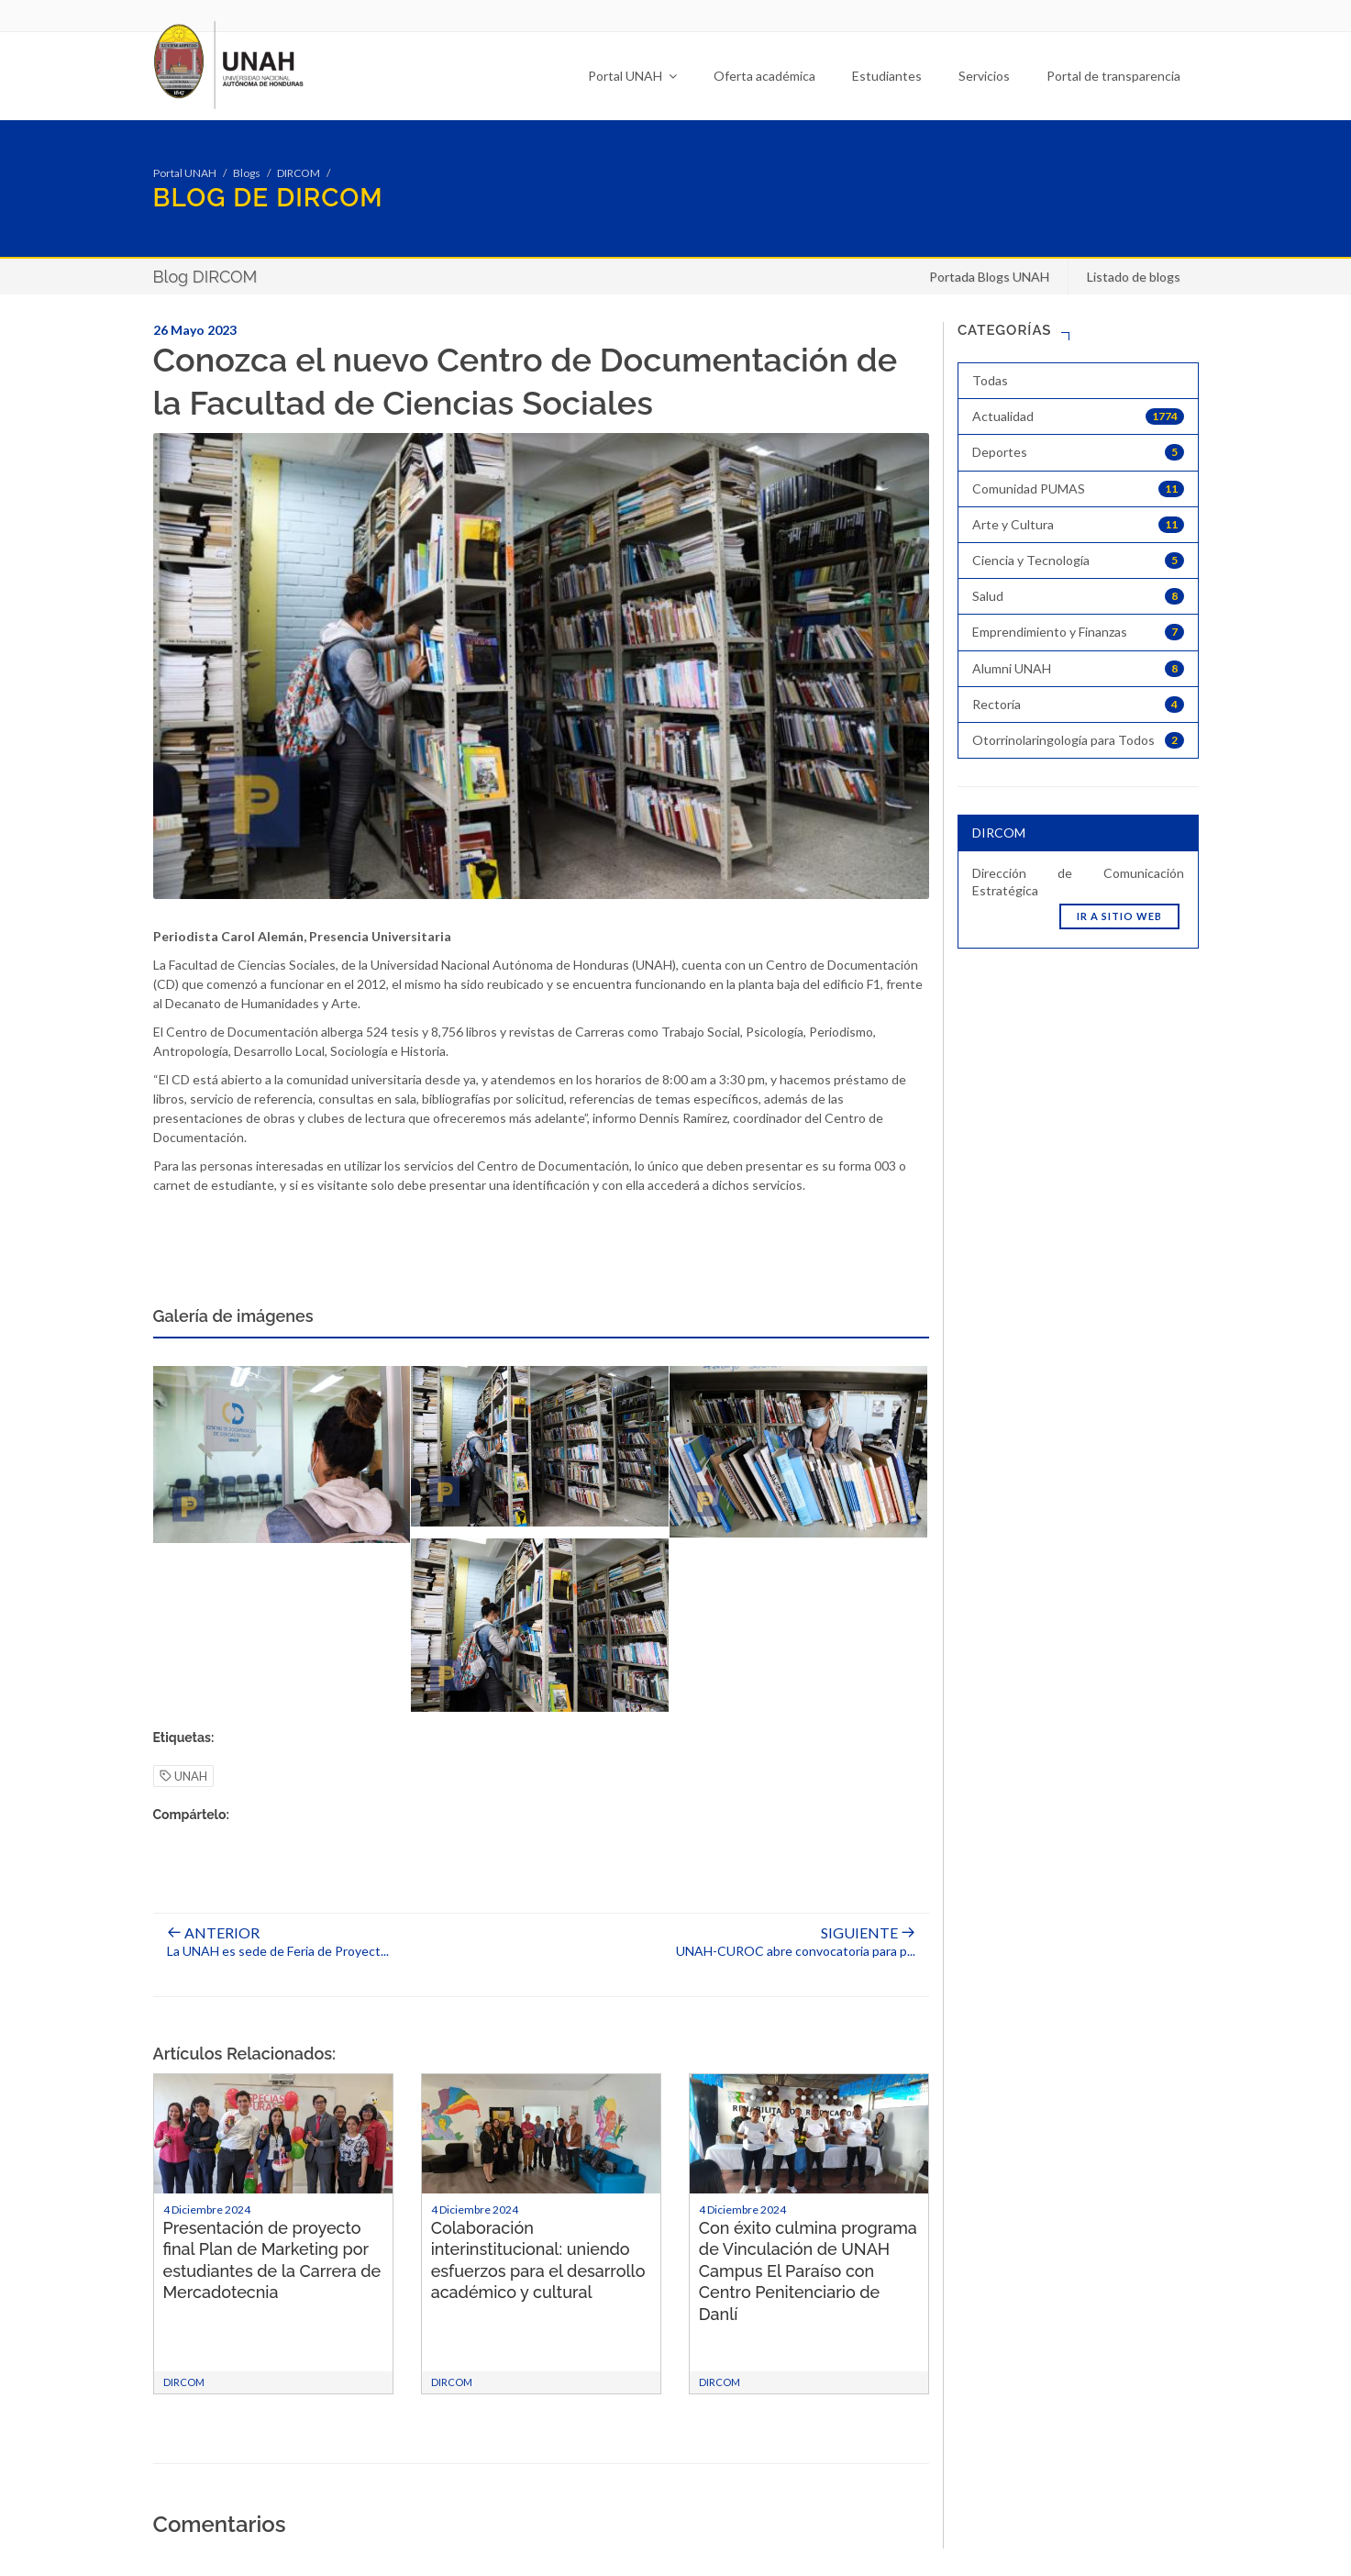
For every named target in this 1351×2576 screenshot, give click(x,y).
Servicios (984, 75)
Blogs (246, 173)
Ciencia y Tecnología (1078, 560)
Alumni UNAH (1078, 669)
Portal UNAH (632, 75)
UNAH (183, 1776)
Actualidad (1078, 416)
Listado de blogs (1133, 276)
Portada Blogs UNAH (989, 276)
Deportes (1078, 452)
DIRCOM (298, 173)
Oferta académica (764, 75)
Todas (990, 380)
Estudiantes (887, 75)
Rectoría (1078, 704)
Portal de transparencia (1113, 75)
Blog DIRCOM (205, 276)
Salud (1078, 596)
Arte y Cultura (1078, 524)
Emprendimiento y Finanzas (1078, 632)
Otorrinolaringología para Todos (1078, 740)
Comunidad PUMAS (1078, 489)
